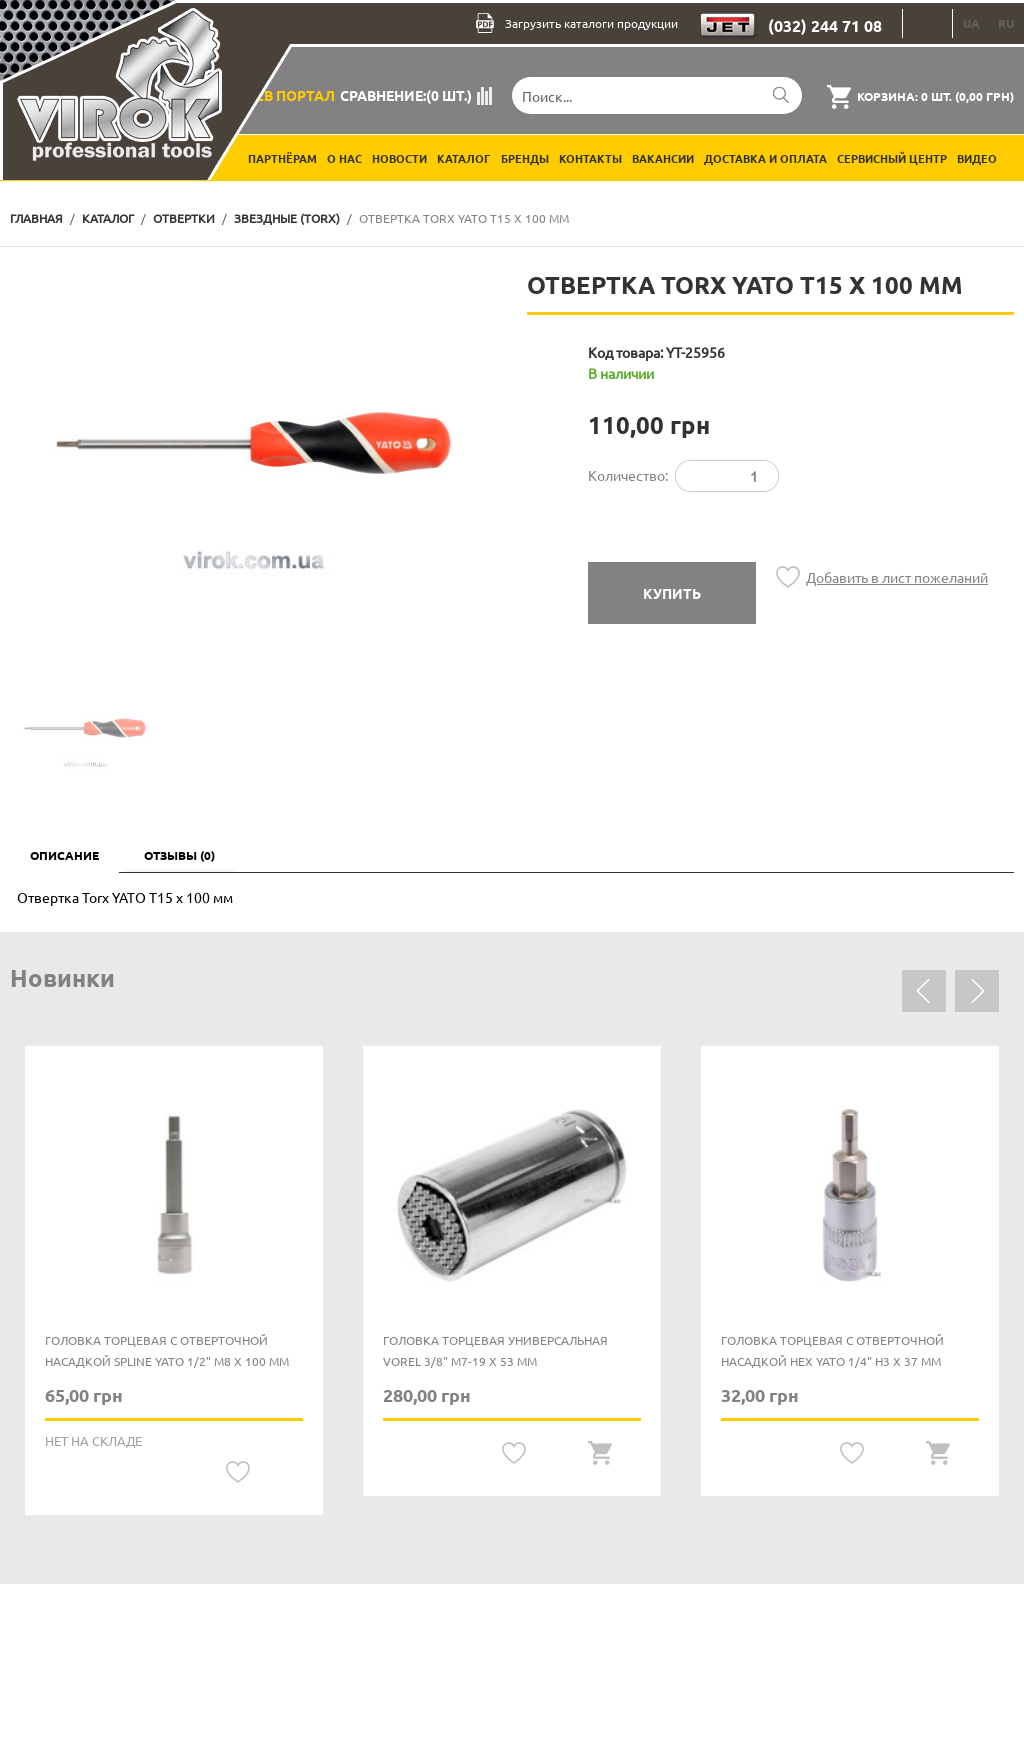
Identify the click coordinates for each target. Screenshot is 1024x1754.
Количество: (628, 475)
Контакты (590, 158)
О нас (344, 158)
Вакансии (663, 158)
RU (1006, 23)
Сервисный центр (892, 158)
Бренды (525, 158)
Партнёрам (282, 158)
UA (971, 23)
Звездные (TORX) (287, 218)
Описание (64, 855)
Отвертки (184, 218)
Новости (399, 158)
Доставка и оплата (765, 158)
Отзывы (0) (179, 855)
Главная (36, 218)
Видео (977, 158)
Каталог (464, 158)
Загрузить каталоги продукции (576, 23)
